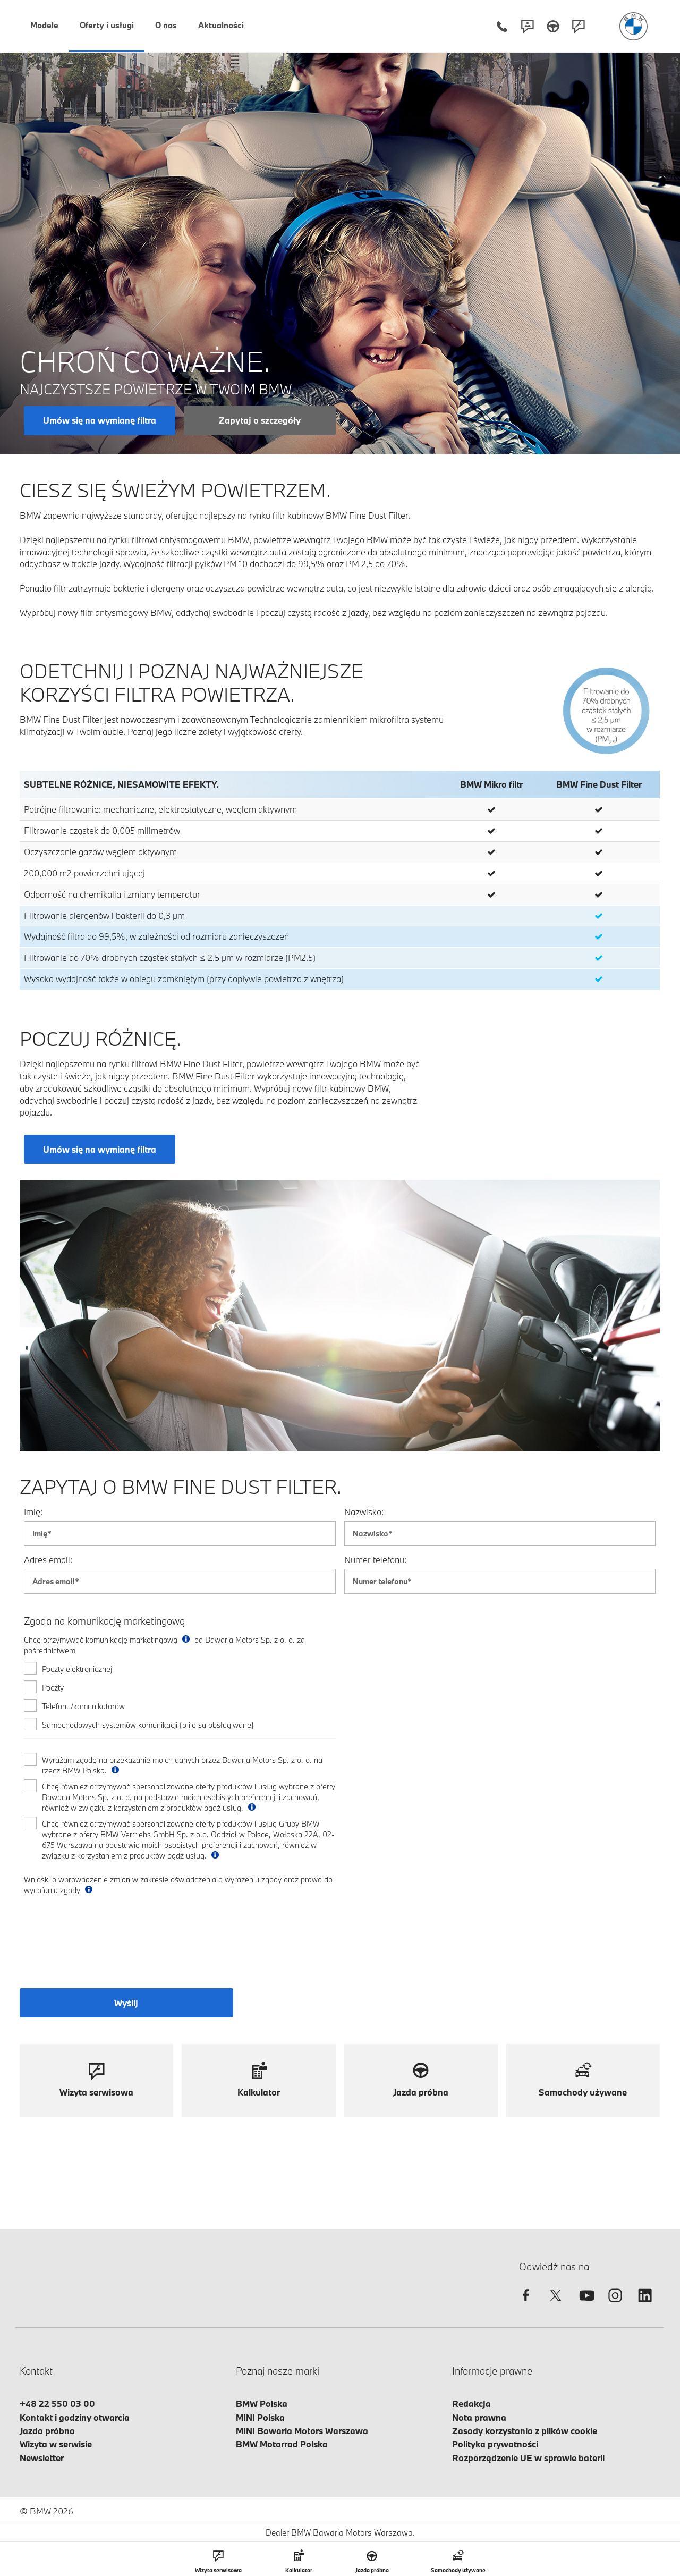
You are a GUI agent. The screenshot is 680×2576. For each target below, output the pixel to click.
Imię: (33, 1511)
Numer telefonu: (375, 1559)
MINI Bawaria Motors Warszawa (302, 2430)
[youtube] (585, 2304)
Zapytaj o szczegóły (260, 420)
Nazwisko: (364, 1511)
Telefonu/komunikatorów (83, 1706)
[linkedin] (645, 2304)
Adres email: (48, 1559)
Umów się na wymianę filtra (99, 420)
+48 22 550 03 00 (57, 2403)
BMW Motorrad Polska (282, 2444)
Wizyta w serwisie (56, 2444)
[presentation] (100, 1948)
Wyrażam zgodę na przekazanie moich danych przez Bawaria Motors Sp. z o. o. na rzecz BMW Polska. (182, 1765)
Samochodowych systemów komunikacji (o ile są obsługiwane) (148, 1725)
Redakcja (471, 2403)
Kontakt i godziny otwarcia (75, 2417)
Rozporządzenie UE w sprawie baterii (528, 2457)
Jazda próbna (47, 2430)
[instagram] (615, 2304)
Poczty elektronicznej (77, 1669)
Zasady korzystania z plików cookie (524, 2430)
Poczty (53, 1688)
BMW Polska (261, 2403)
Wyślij (126, 2002)
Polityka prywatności (495, 2444)
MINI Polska (260, 2417)
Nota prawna (479, 2417)
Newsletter (42, 2457)
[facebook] (526, 2304)
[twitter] (556, 2304)
